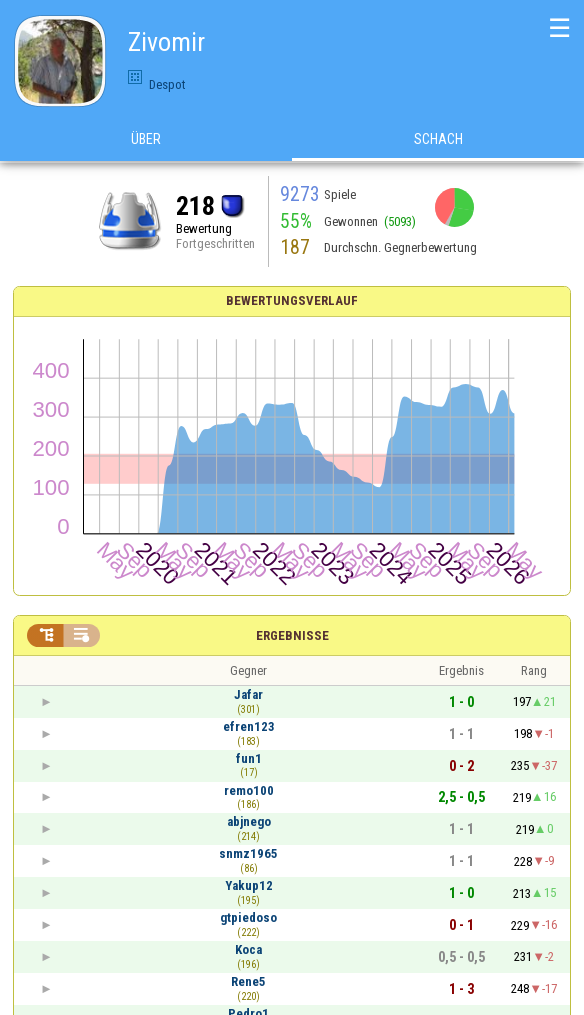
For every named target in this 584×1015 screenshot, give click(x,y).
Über (146, 139)
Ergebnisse (292, 635)
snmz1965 (248, 853)
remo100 (249, 790)
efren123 (249, 726)
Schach (438, 139)
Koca (248, 949)
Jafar (248, 694)
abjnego (249, 821)
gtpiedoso (248, 917)
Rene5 (248, 981)
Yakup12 (249, 885)
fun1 (249, 758)
